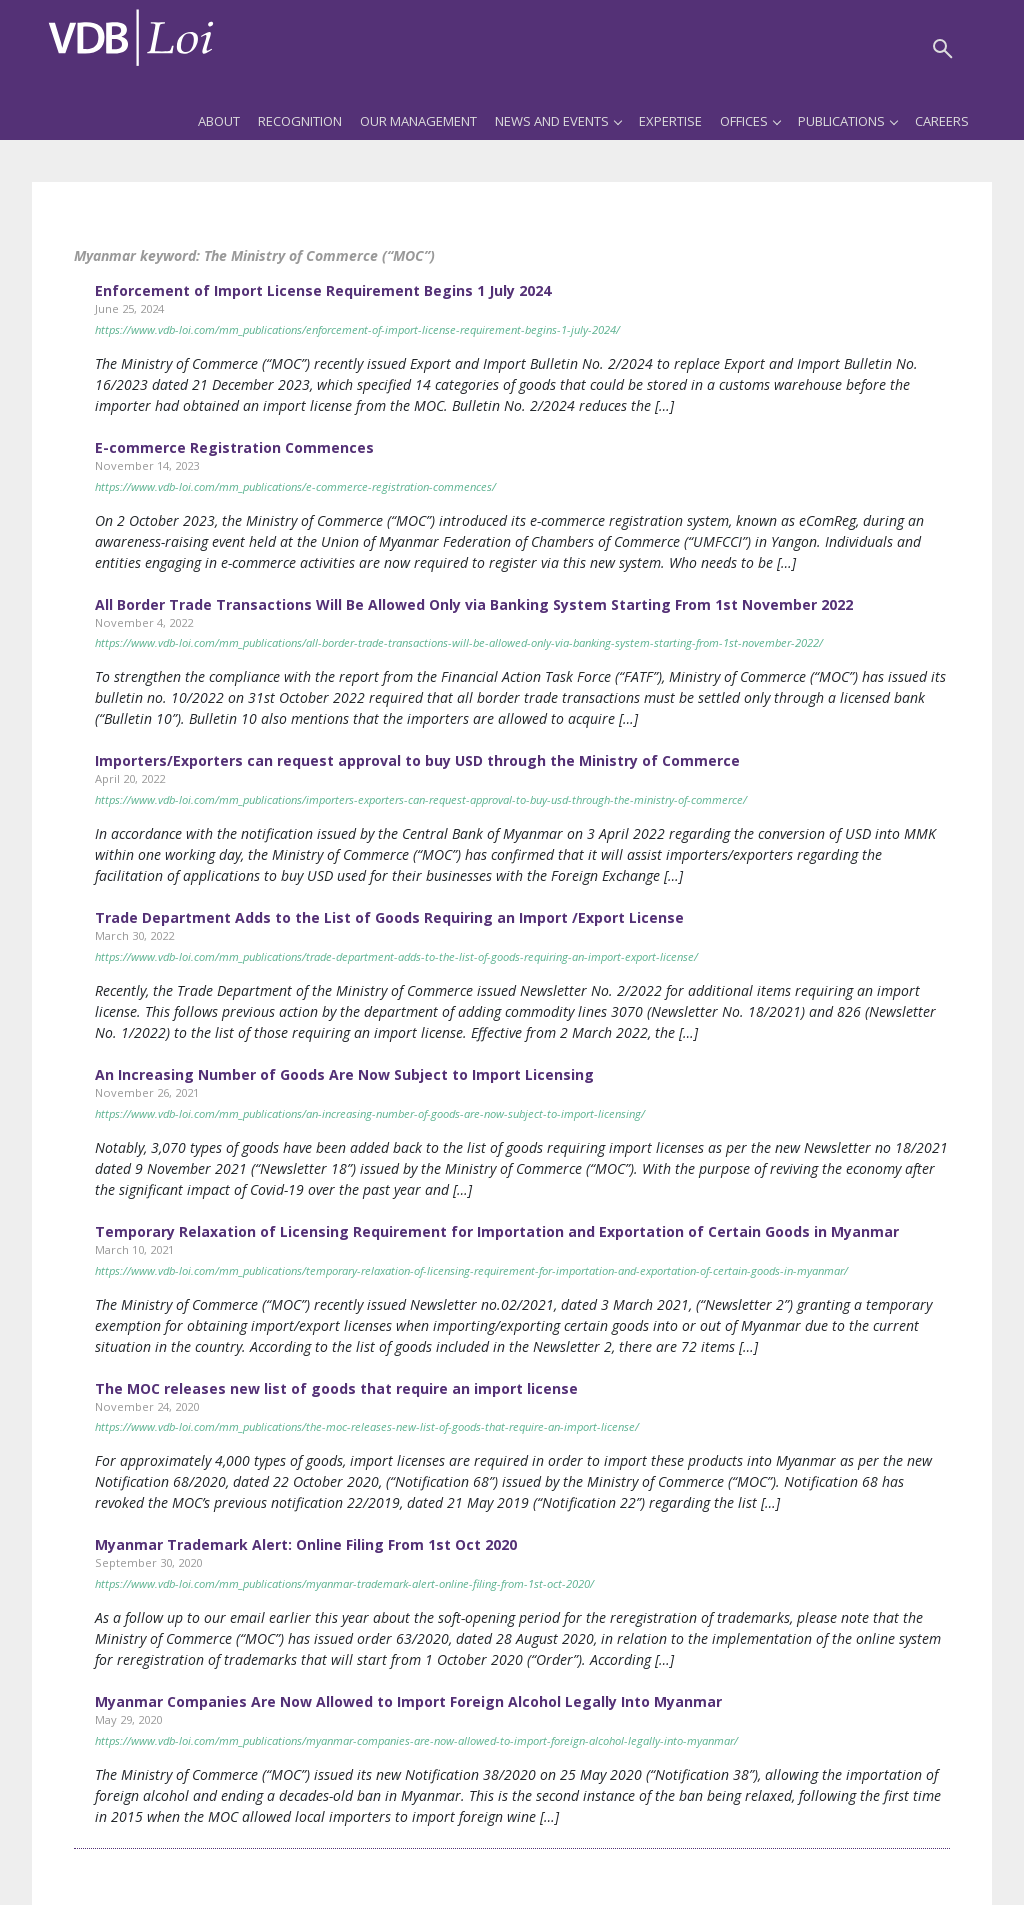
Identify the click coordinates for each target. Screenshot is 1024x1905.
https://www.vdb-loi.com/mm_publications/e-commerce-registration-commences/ (295, 486)
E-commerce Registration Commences (234, 447)
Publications (847, 121)
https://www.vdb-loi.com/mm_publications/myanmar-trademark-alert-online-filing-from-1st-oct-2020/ (344, 1583)
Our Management (418, 121)
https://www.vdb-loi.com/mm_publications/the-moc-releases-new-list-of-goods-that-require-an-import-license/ (367, 1426)
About (219, 121)
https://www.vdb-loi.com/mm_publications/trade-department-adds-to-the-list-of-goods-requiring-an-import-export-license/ (396, 956)
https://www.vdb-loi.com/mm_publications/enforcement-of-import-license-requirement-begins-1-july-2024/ (357, 329)
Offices (750, 121)
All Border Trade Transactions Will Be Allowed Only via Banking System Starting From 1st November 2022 (474, 604)
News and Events (558, 121)
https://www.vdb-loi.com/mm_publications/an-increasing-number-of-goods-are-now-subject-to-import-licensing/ (370, 1113)
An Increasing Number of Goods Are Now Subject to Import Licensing (344, 1074)
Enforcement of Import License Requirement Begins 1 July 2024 (323, 290)
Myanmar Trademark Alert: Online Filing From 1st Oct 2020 (306, 1544)
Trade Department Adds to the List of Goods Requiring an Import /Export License (389, 917)
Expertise (670, 121)
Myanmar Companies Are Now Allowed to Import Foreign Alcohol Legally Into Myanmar (408, 1701)
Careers (942, 121)
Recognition (300, 121)
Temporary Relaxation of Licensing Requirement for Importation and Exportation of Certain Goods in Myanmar (497, 1231)
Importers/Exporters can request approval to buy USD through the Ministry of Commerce (417, 760)
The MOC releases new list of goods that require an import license (336, 1388)
